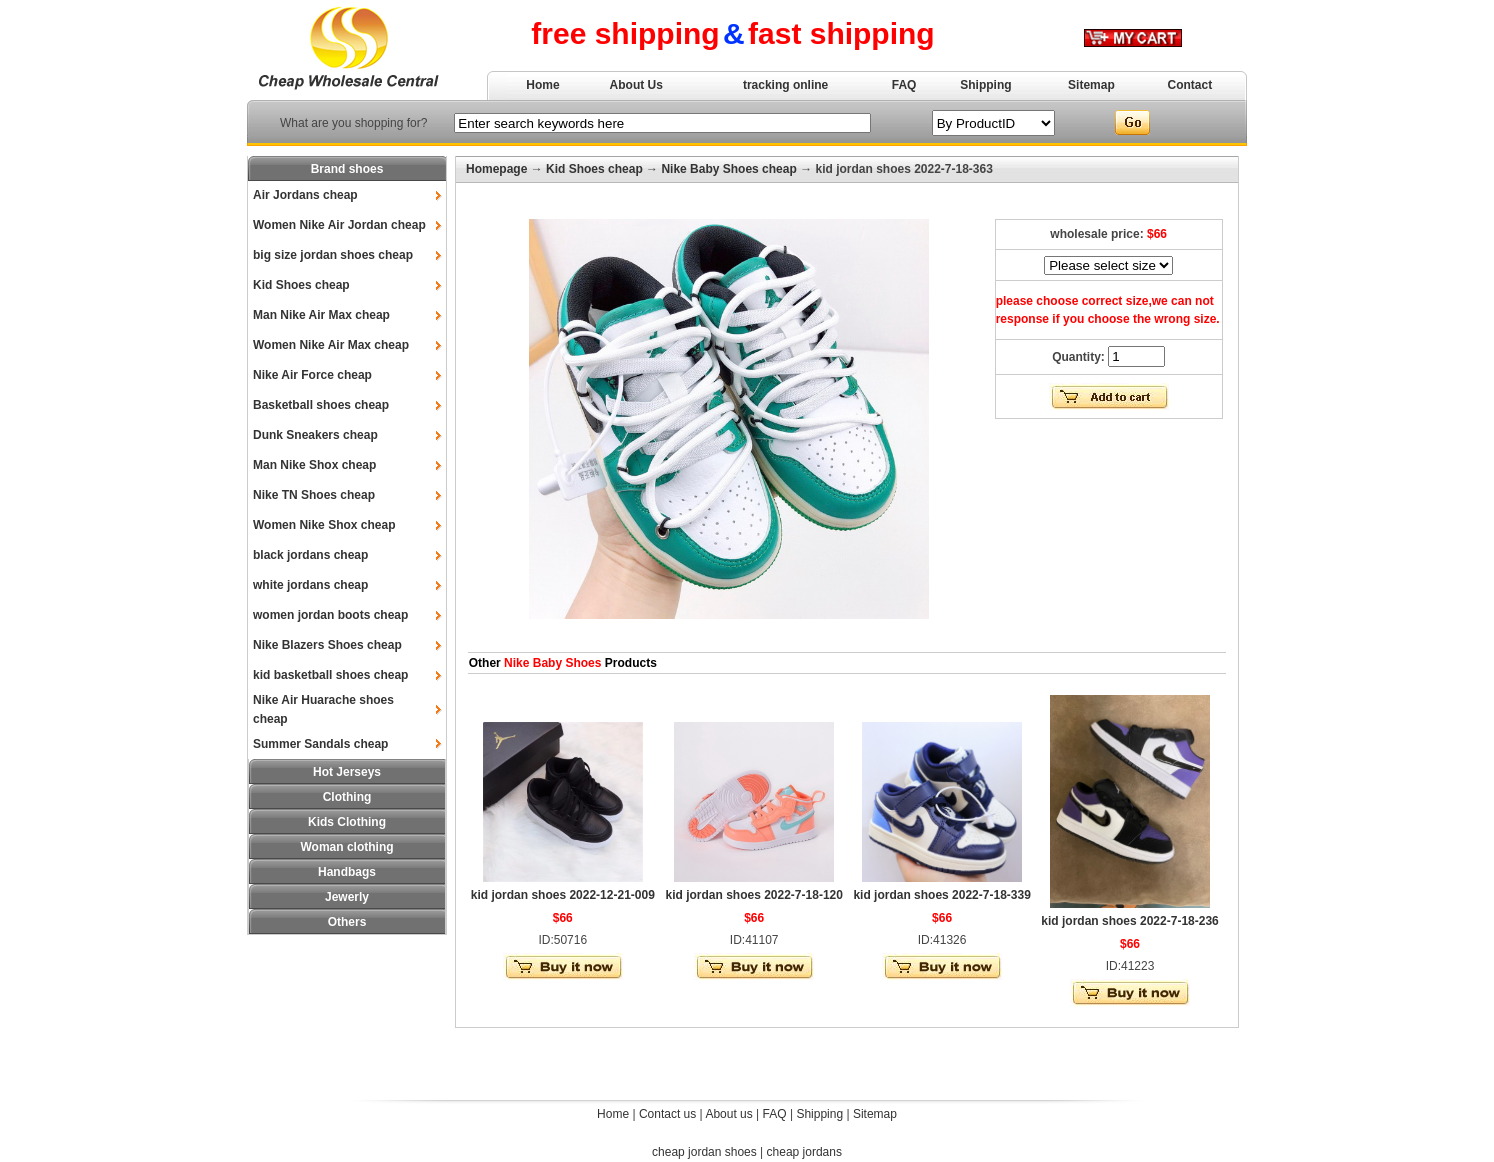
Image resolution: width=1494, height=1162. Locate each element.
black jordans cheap (310, 555)
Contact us (667, 1114)
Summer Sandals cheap (320, 744)
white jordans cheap (310, 585)
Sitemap (1091, 85)
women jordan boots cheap (330, 615)
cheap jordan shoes (704, 1152)
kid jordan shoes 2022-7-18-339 (941, 895)
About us (728, 1114)
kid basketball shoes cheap (330, 675)
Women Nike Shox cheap (324, 525)
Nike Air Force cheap (312, 375)
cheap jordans (804, 1152)
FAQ (904, 85)
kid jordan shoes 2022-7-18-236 (1129, 921)
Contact (1190, 85)
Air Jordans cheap (305, 195)
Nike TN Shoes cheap (314, 495)
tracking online (785, 85)
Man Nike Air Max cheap (321, 315)
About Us (636, 85)
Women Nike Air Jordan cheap (339, 225)
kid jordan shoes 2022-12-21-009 (563, 895)
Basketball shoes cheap (321, 405)
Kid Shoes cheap (301, 285)
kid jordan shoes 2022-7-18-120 (753, 895)
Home (542, 85)
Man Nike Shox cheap (314, 465)
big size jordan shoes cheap (333, 255)
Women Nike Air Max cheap (331, 345)
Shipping (985, 85)
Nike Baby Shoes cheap (728, 169)
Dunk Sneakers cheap (315, 435)
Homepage (496, 169)
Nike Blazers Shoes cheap (327, 645)
